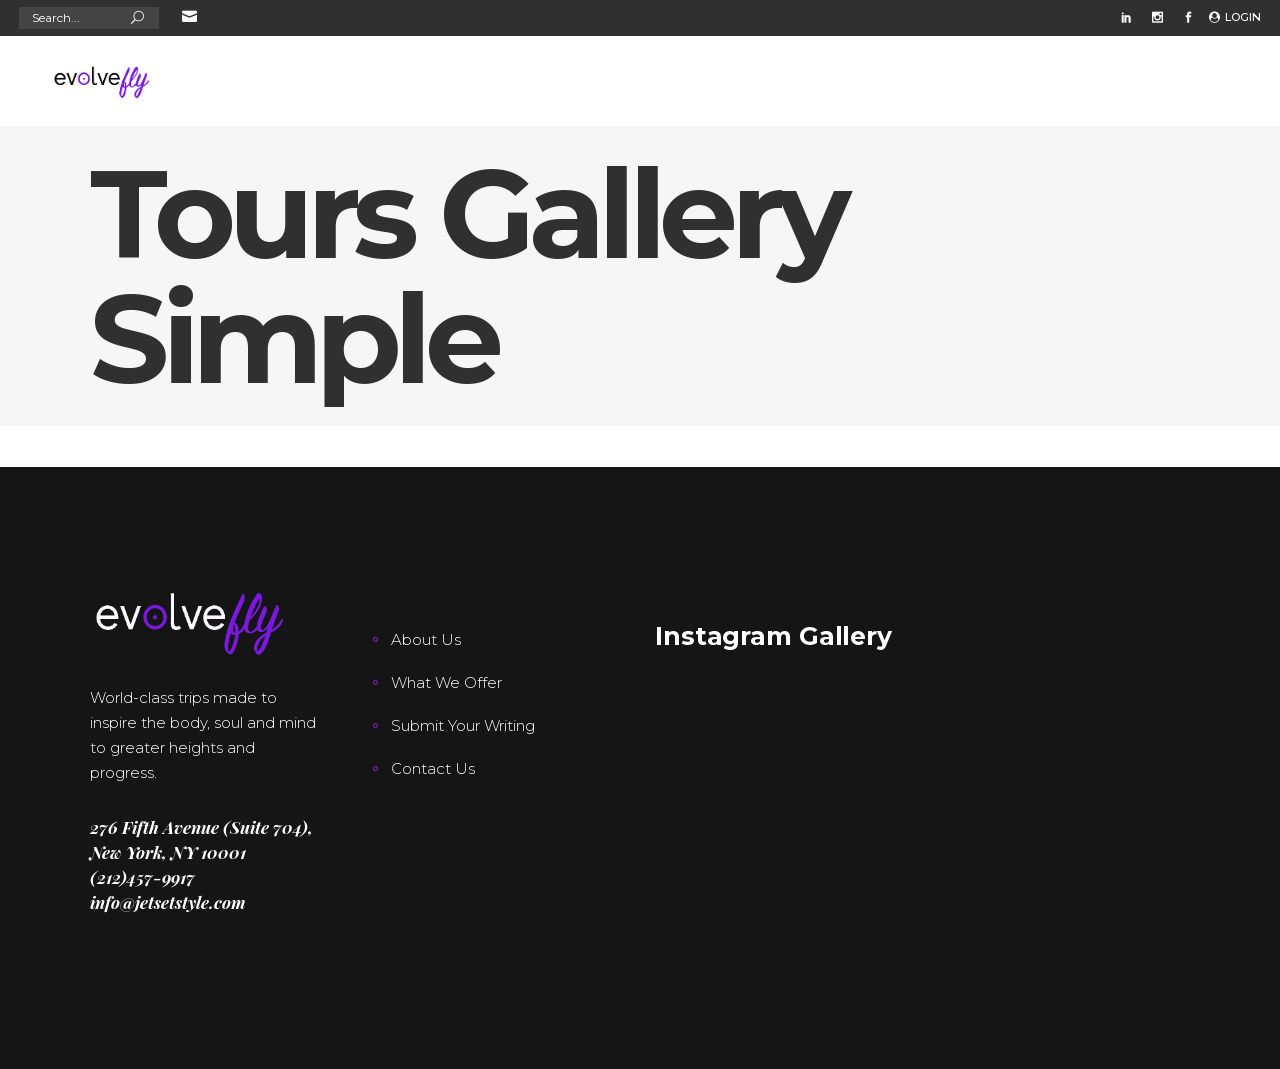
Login (1243, 17)
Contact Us (433, 768)
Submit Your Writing (463, 725)
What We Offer (446, 682)
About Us (426, 639)
